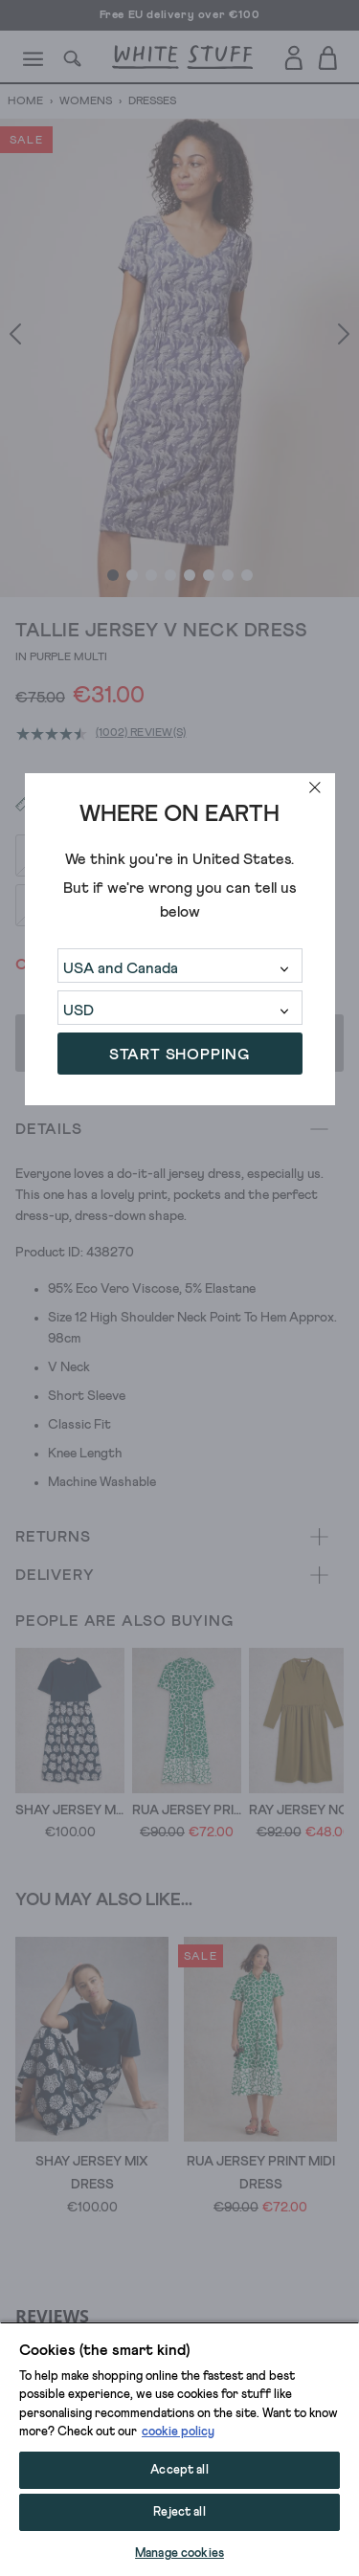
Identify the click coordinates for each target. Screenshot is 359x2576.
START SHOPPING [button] (179, 1054)
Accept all (179, 2470)
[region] (179, 2448)
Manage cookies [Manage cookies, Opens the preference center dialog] (179, 2553)
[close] (315, 787)
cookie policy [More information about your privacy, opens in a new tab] (178, 2432)
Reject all (179, 2512)
